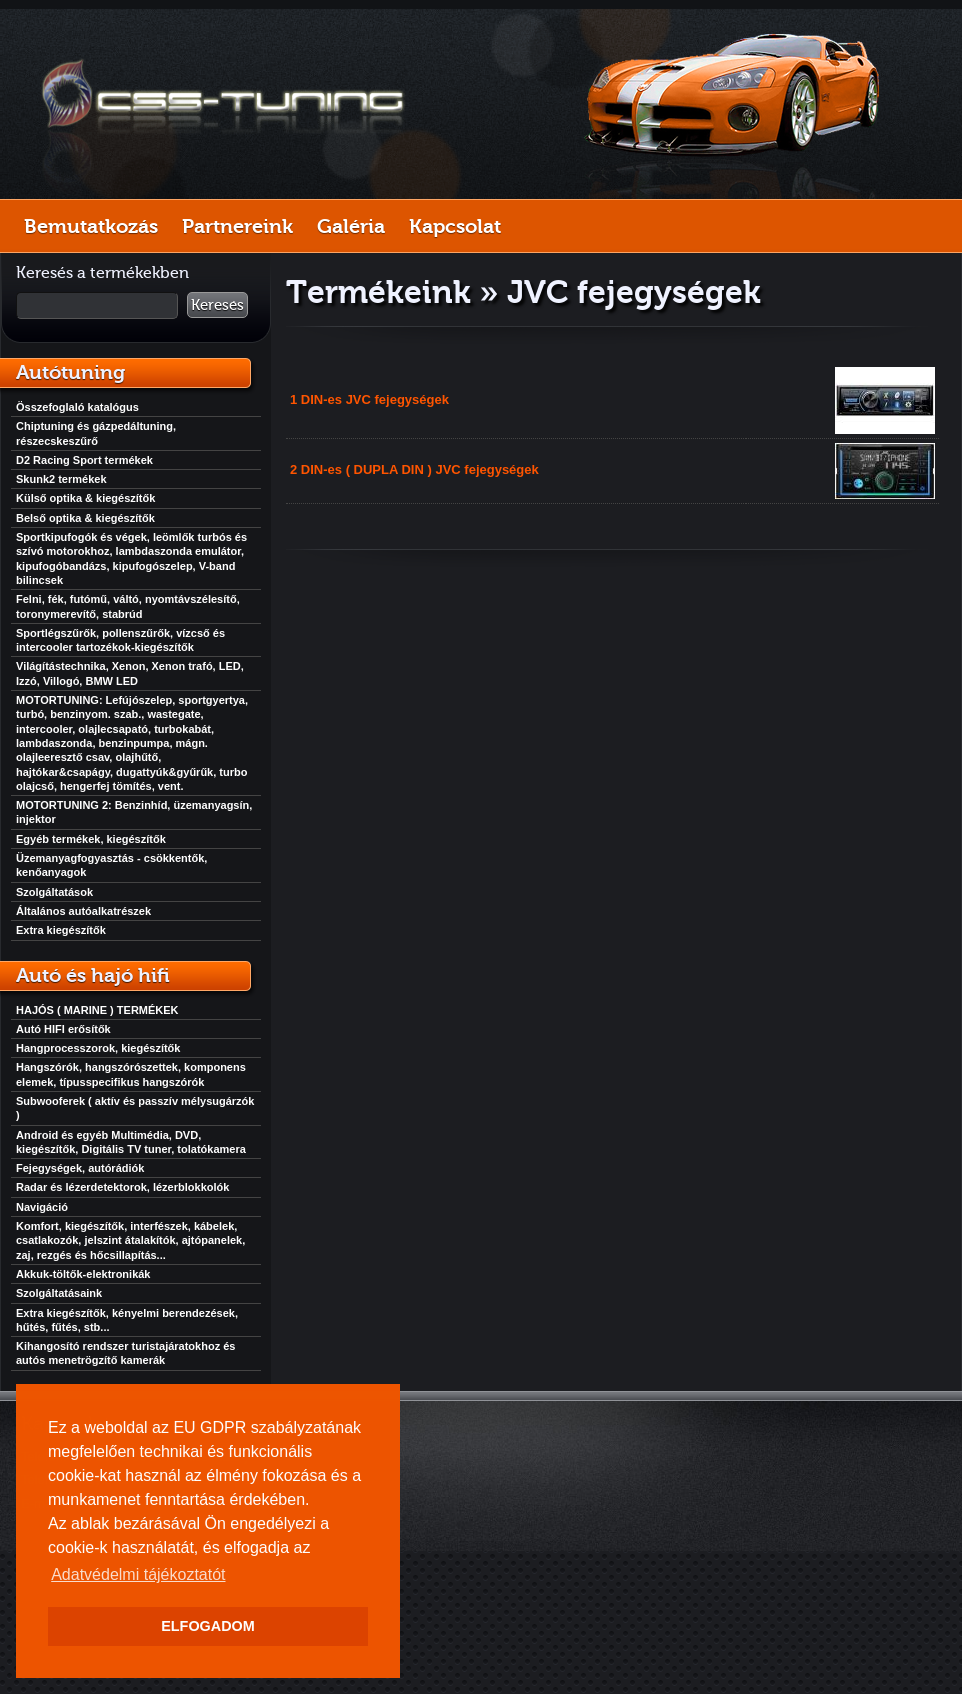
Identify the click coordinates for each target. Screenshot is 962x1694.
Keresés (217, 305)
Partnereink (237, 226)
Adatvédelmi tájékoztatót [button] (138, 1574)
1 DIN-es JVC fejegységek (369, 399)
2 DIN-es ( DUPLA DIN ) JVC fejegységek (414, 469)
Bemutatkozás (91, 226)
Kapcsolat (455, 226)
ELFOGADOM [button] (208, 1626)
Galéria (351, 226)
